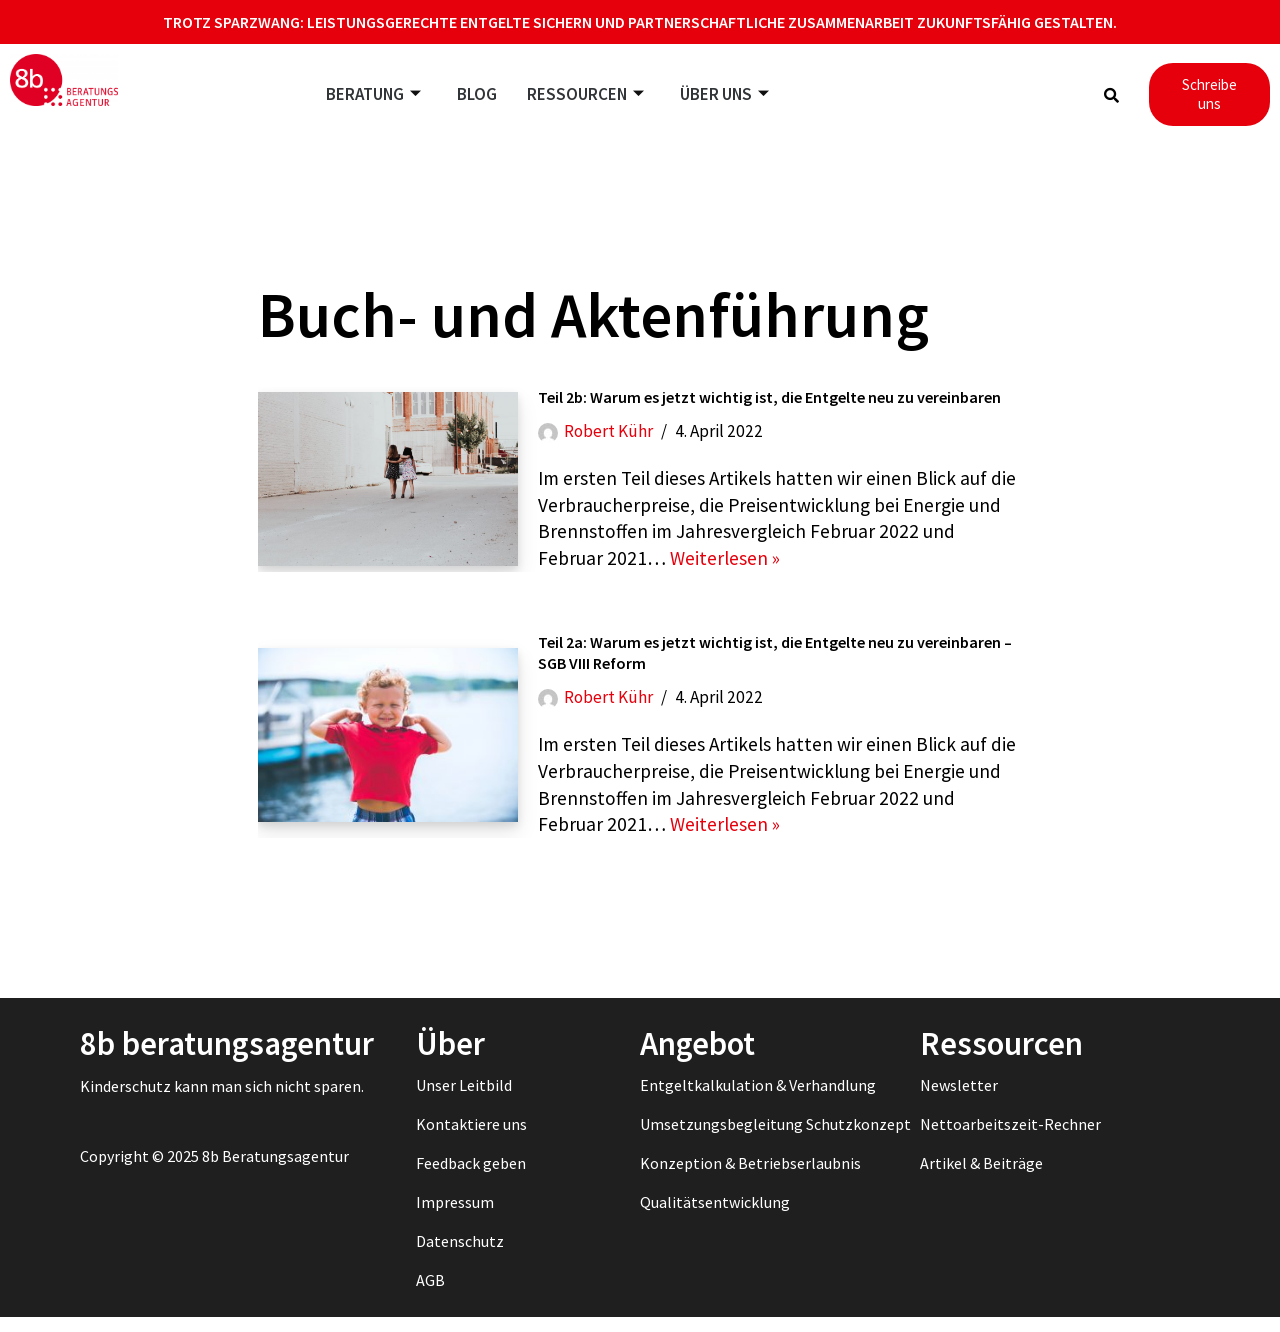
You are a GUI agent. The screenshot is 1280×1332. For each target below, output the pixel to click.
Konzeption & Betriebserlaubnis (750, 1178)
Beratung (373, 94)
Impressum (455, 1217)
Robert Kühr (610, 434)
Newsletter (959, 1100)
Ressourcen (585, 94)
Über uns (724, 94)
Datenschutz (460, 1256)
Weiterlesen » (727, 566)
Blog (477, 94)
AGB (430, 1295)
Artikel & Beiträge (981, 1178)
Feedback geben (471, 1178)
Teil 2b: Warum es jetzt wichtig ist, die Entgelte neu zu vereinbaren (769, 400)
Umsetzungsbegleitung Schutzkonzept (775, 1139)
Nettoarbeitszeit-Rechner (1010, 1139)
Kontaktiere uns (471, 1139)
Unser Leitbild (464, 1100)
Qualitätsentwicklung (715, 1217)
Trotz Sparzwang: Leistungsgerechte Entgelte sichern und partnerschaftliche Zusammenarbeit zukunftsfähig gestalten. (640, 22)
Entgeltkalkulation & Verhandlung (758, 1100)
